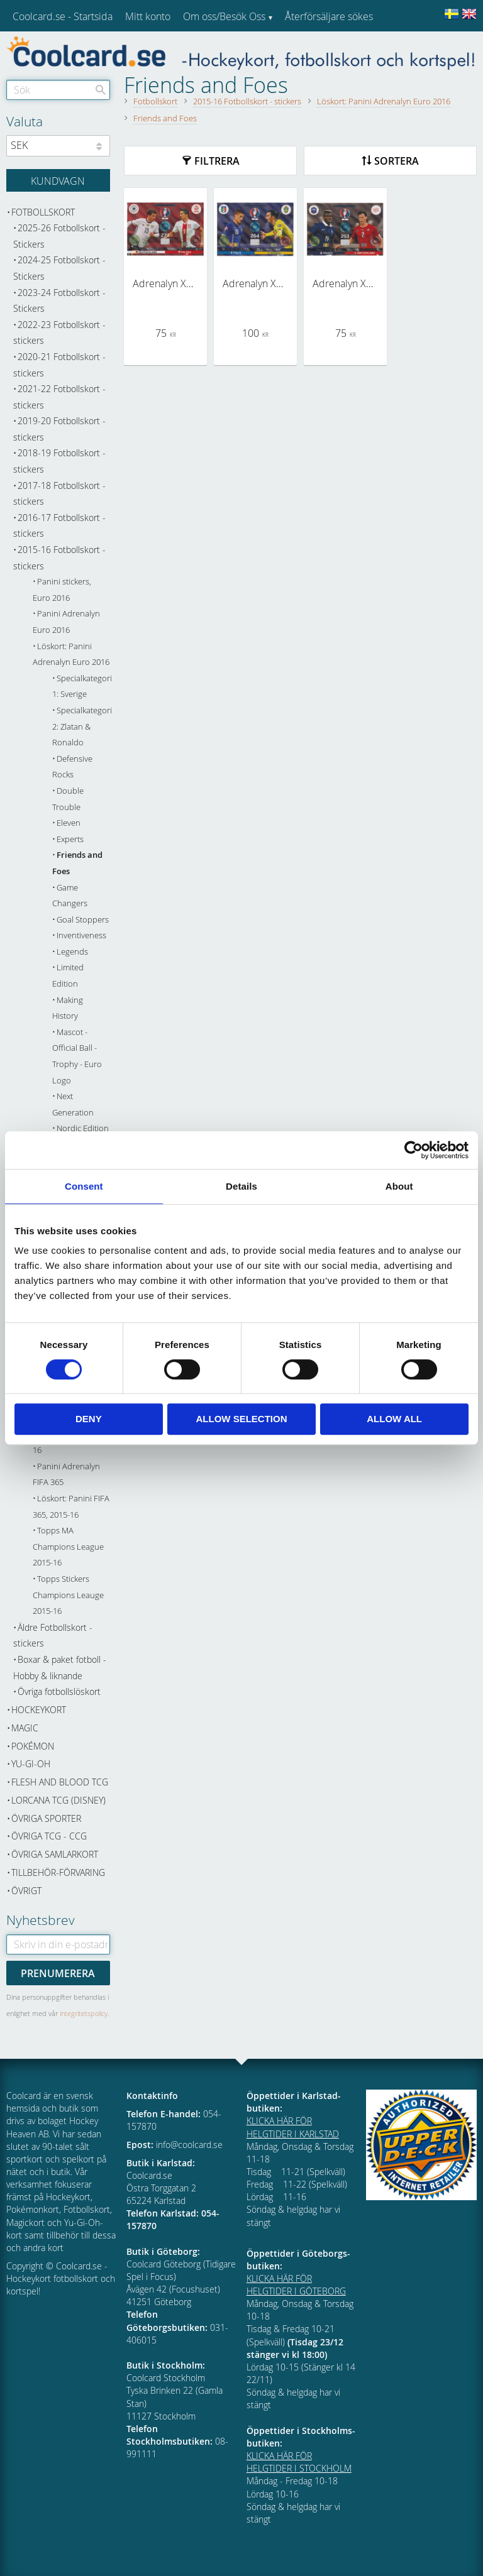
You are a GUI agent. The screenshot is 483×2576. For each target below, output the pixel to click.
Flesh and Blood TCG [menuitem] (59, 1782)
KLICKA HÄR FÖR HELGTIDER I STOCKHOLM (299, 2462)
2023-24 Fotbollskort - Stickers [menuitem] (59, 301)
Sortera (396, 161)
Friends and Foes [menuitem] (77, 863)
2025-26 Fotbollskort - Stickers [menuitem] (59, 236)
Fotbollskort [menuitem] (43, 212)
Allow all (394, 1418)
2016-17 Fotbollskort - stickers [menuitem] (59, 526)
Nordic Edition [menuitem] (83, 1128)
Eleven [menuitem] (68, 823)
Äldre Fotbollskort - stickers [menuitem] (52, 1635)
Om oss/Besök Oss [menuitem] (224, 16)
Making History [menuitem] (67, 1008)
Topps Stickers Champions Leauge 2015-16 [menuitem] (68, 1595)
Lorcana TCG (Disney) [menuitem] (58, 1800)
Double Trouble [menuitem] (68, 799)
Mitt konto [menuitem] (147, 16)
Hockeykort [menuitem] (38, 1710)
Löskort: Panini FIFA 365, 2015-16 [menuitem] (71, 1506)
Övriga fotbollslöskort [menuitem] (59, 1691)
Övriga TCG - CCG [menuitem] (49, 1836)
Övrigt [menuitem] (26, 1891)
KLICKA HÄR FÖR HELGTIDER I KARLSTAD (293, 2127)
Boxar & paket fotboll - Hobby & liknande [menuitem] (59, 1667)
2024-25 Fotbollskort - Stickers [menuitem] (59, 268)
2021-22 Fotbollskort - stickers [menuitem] (59, 397)
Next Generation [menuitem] (73, 1104)
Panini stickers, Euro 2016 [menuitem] (62, 589)
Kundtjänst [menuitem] (308, 49)
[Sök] (100, 89)
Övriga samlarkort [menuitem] (54, 1854)
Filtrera (217, 161)
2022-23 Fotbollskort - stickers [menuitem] (59, 333)
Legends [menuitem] (72, 951)
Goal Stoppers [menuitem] (83, 919)
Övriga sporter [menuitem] (46, 1818)
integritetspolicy (84, 2013)
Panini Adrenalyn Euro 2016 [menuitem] (66, 621)
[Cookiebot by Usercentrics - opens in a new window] (413, 1150)
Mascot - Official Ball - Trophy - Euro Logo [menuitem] (77, 1056)
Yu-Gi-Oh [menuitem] (30, 1764)
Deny (88, 1418)
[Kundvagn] (58, 180)
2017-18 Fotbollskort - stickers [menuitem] (59, 494)
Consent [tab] (84, 1186)
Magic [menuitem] (24, 1728)
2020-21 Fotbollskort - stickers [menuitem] (59, 365)
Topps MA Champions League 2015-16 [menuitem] (68, 1546)
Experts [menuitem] (70, 839)
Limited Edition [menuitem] (68, 975)
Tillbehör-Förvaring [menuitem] (58, 1872)
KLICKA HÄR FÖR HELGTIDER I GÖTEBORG (296, 2284)
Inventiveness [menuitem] (81, 935)
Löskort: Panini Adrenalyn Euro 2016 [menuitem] (71, 654)
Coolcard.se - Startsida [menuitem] (63, 16)
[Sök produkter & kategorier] (58, 90)
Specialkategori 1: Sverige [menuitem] (81, 686)
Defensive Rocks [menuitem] (72, 767)
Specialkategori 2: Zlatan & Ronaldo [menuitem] (81, 726)
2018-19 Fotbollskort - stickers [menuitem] (59, 461)
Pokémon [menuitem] (32, 1746)
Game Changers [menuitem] (69, 895)
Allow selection (241, 1418)
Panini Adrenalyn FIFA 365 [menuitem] (66, 1474)
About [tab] (399, 1186)
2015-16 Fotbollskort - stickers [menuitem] (59, 558)
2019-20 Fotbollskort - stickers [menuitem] (59, 429)
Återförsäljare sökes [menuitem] (329, 16)
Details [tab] (241, 1186)
